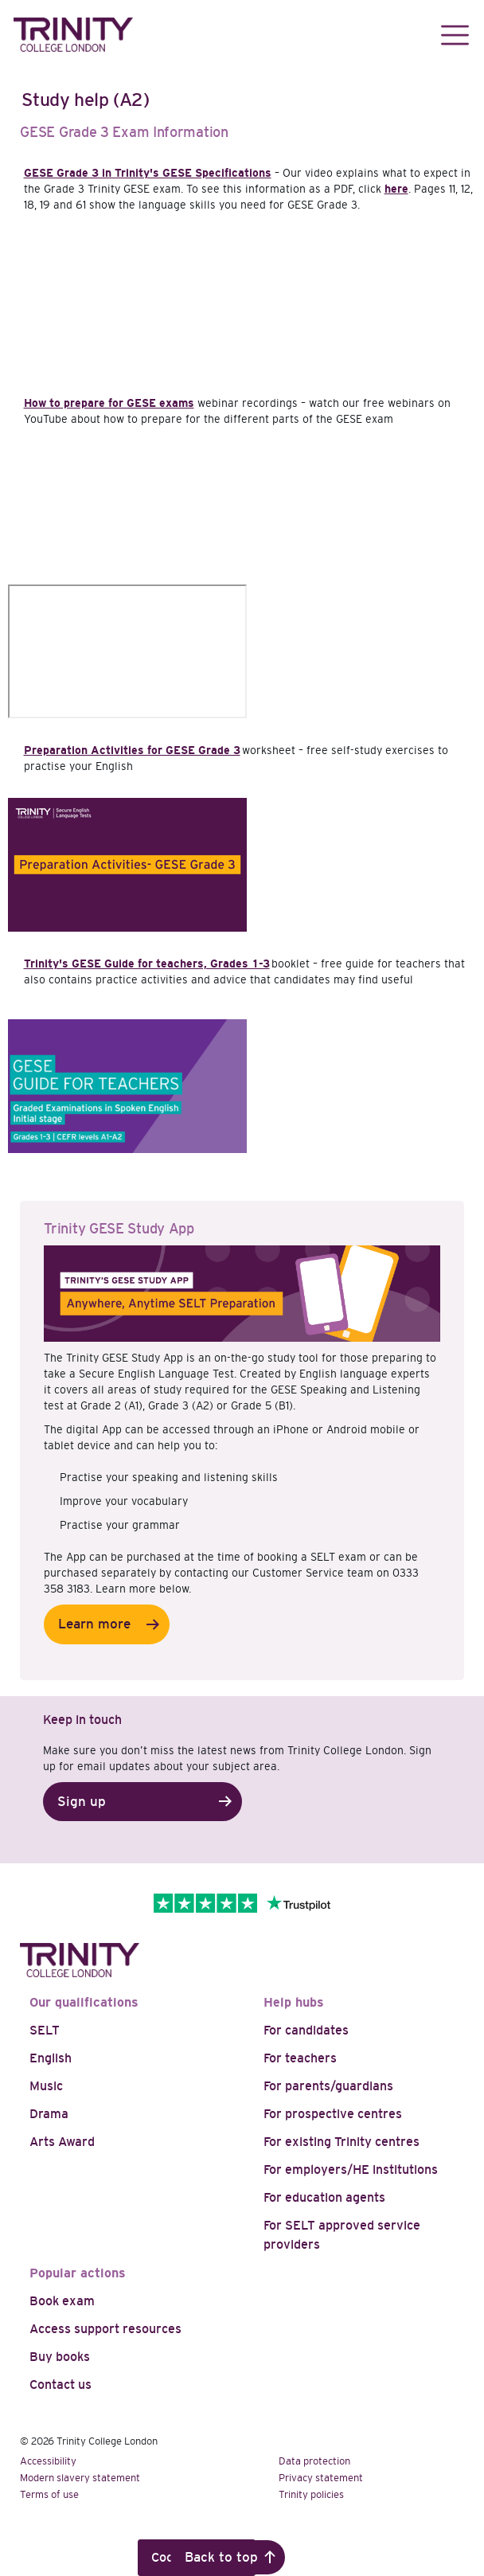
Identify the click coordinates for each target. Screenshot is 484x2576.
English (50, 2058)
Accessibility (48, 2461)
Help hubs (293, 2002)
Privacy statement (321, 2478)
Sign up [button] (81, 1801)
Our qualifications (84, 2002)
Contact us (60, 2384)
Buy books (59, 2356)
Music (46, 2086)
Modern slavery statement (80, 2478)
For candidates (306, 2030)
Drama (48, 2114)
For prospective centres (332, 2114)
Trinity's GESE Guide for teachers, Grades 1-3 (147, 963)
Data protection (314, 2461)
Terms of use (49, 2494)
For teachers (300, 2058)
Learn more (94, 1624)
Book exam (62, 2301)
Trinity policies (311, 2494)
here (396, 188)
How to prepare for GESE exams (109, 403)
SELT (44, 2030)
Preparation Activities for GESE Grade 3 (132, 750)
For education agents (324, 2197)
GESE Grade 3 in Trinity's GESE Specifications (147, 172)
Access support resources (105, 2329)
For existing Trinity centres (341, 2141)
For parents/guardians (328, 2086)
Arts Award (62, 2141)
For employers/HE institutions (350, 2169)
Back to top (221, 2557)
